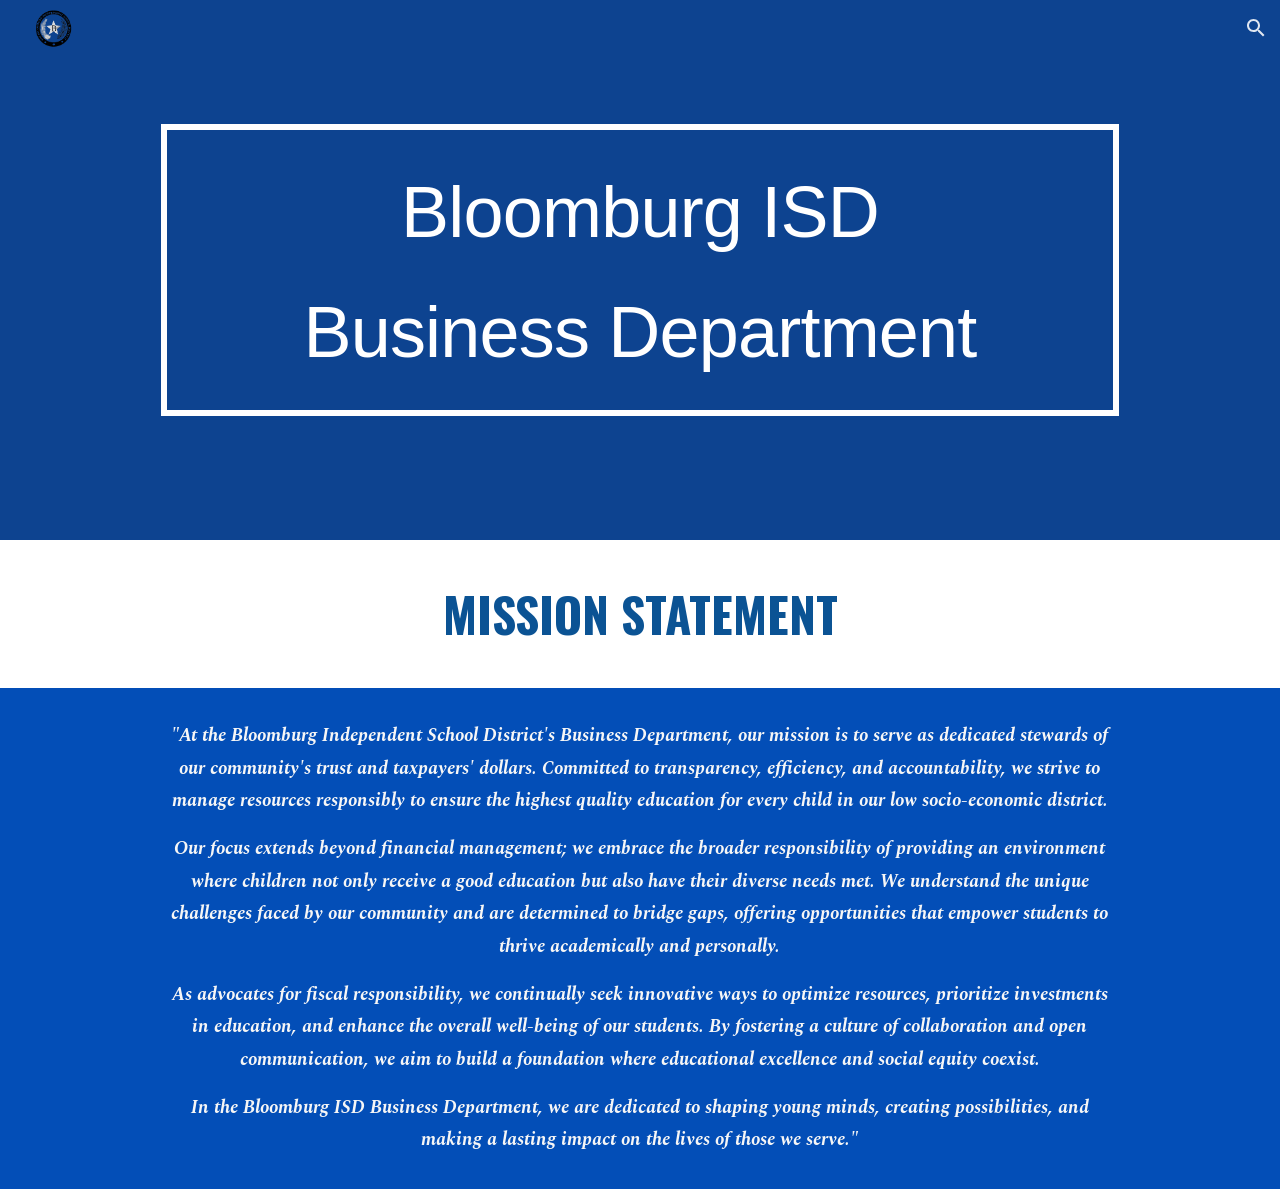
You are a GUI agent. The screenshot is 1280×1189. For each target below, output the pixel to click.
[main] (639, 270)
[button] (1256, 28)
